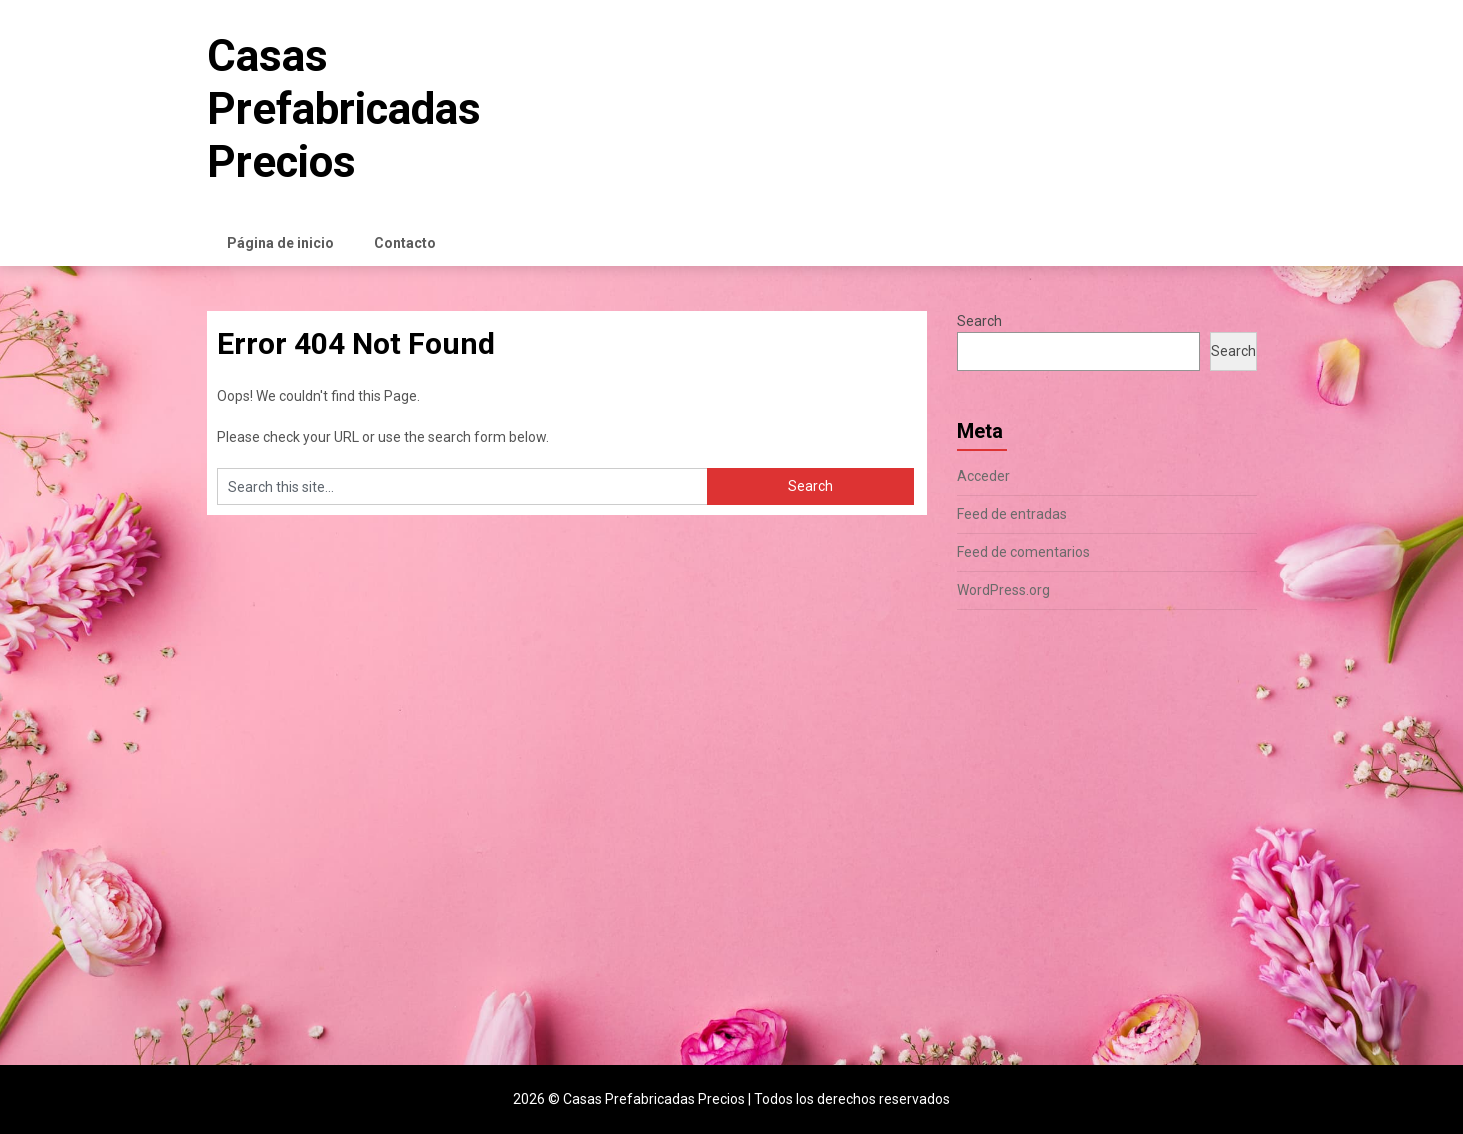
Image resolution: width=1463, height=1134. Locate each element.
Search (979, 321)
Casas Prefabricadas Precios (344, 109)
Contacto (405, 243)
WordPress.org (1003, 590)
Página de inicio (280, 243)
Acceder (983, 476)
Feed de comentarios (1023, 552)
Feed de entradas (1012, 514)
